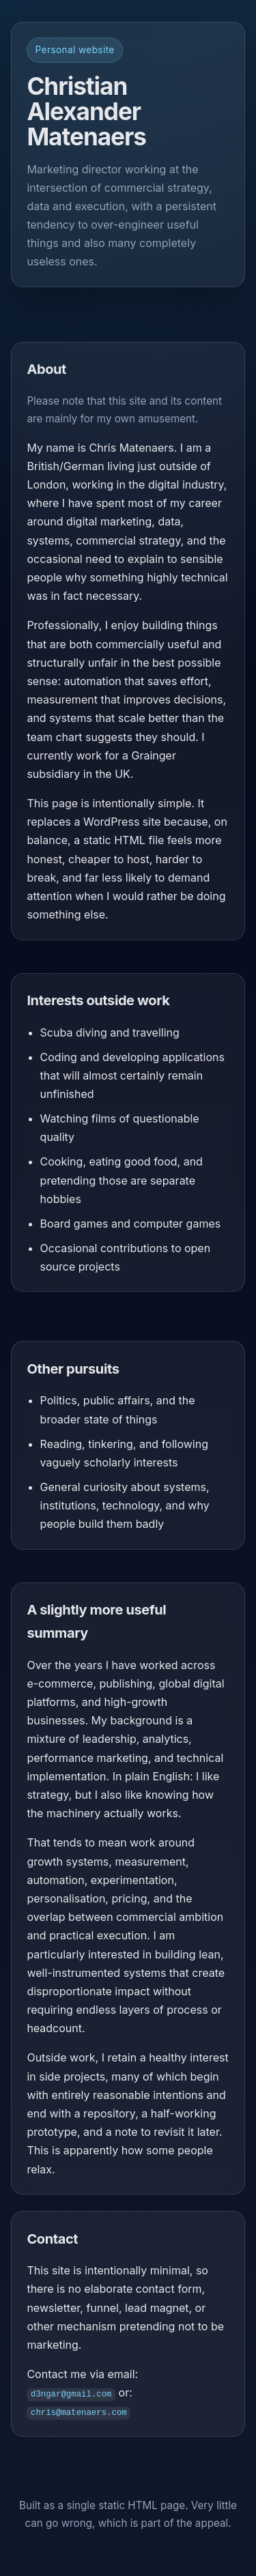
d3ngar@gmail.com (71, 2393)
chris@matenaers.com (79, 2412)
